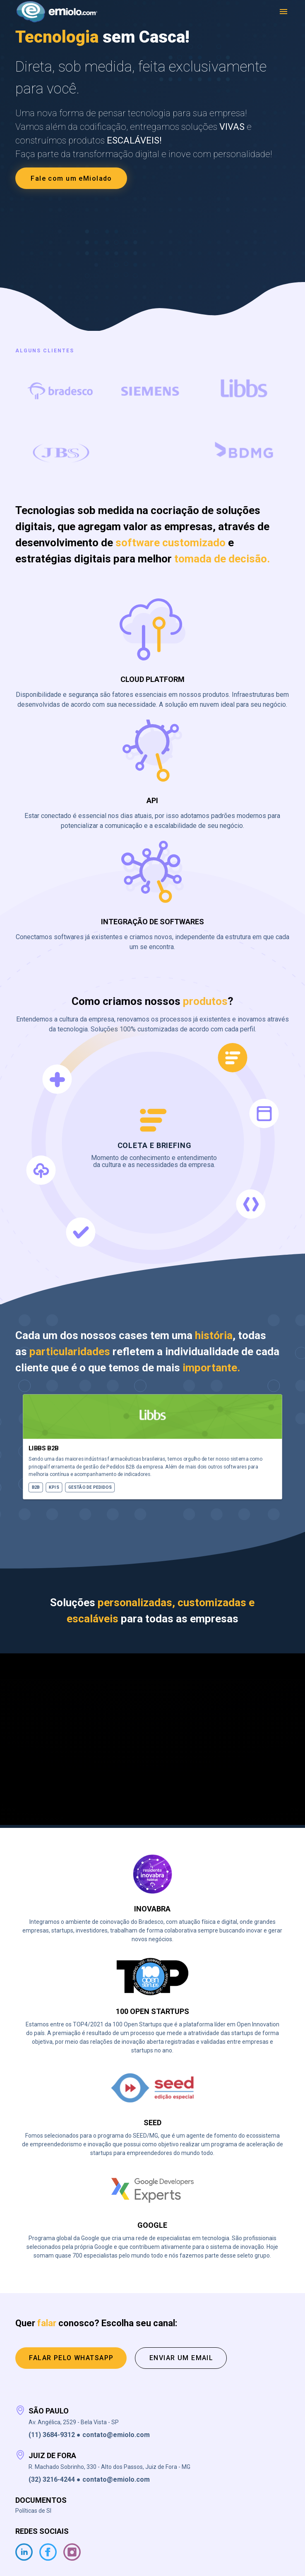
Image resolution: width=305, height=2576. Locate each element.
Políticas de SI (33, 2510)
